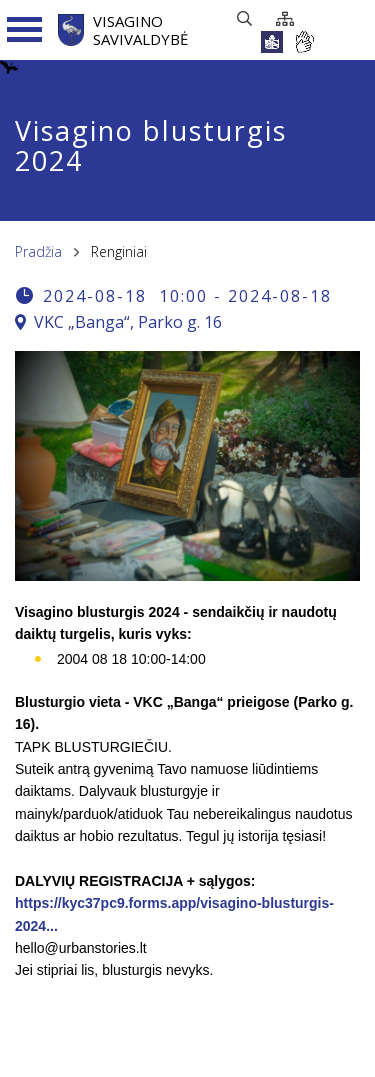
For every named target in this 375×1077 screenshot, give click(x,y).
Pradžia (38, 251)
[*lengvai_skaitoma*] (272, 42)
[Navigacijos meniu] (25, 30)
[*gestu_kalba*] (304, 42)
